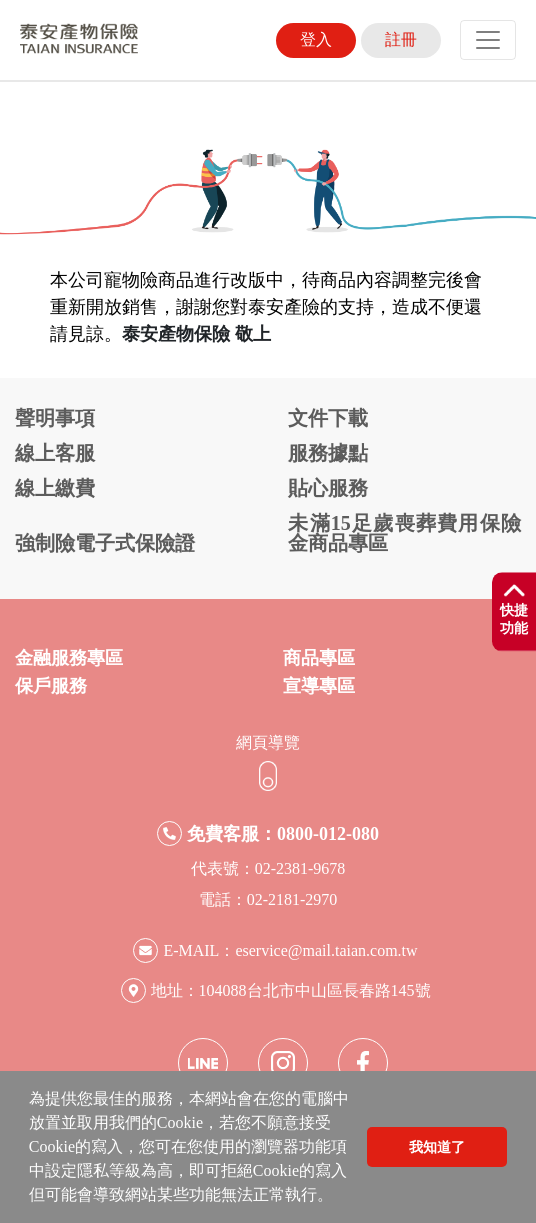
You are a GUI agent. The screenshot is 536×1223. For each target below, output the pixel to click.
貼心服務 (328, 488)
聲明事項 (55, 418)
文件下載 (328, 418)
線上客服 (55, 453)
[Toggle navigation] (488, 40)
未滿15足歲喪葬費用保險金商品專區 (404, 533)
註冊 (401, 39)
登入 (316, 39)
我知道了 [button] (437, 1147)
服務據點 (328, 453)
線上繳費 (55, 488)
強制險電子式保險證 (105, 543)
